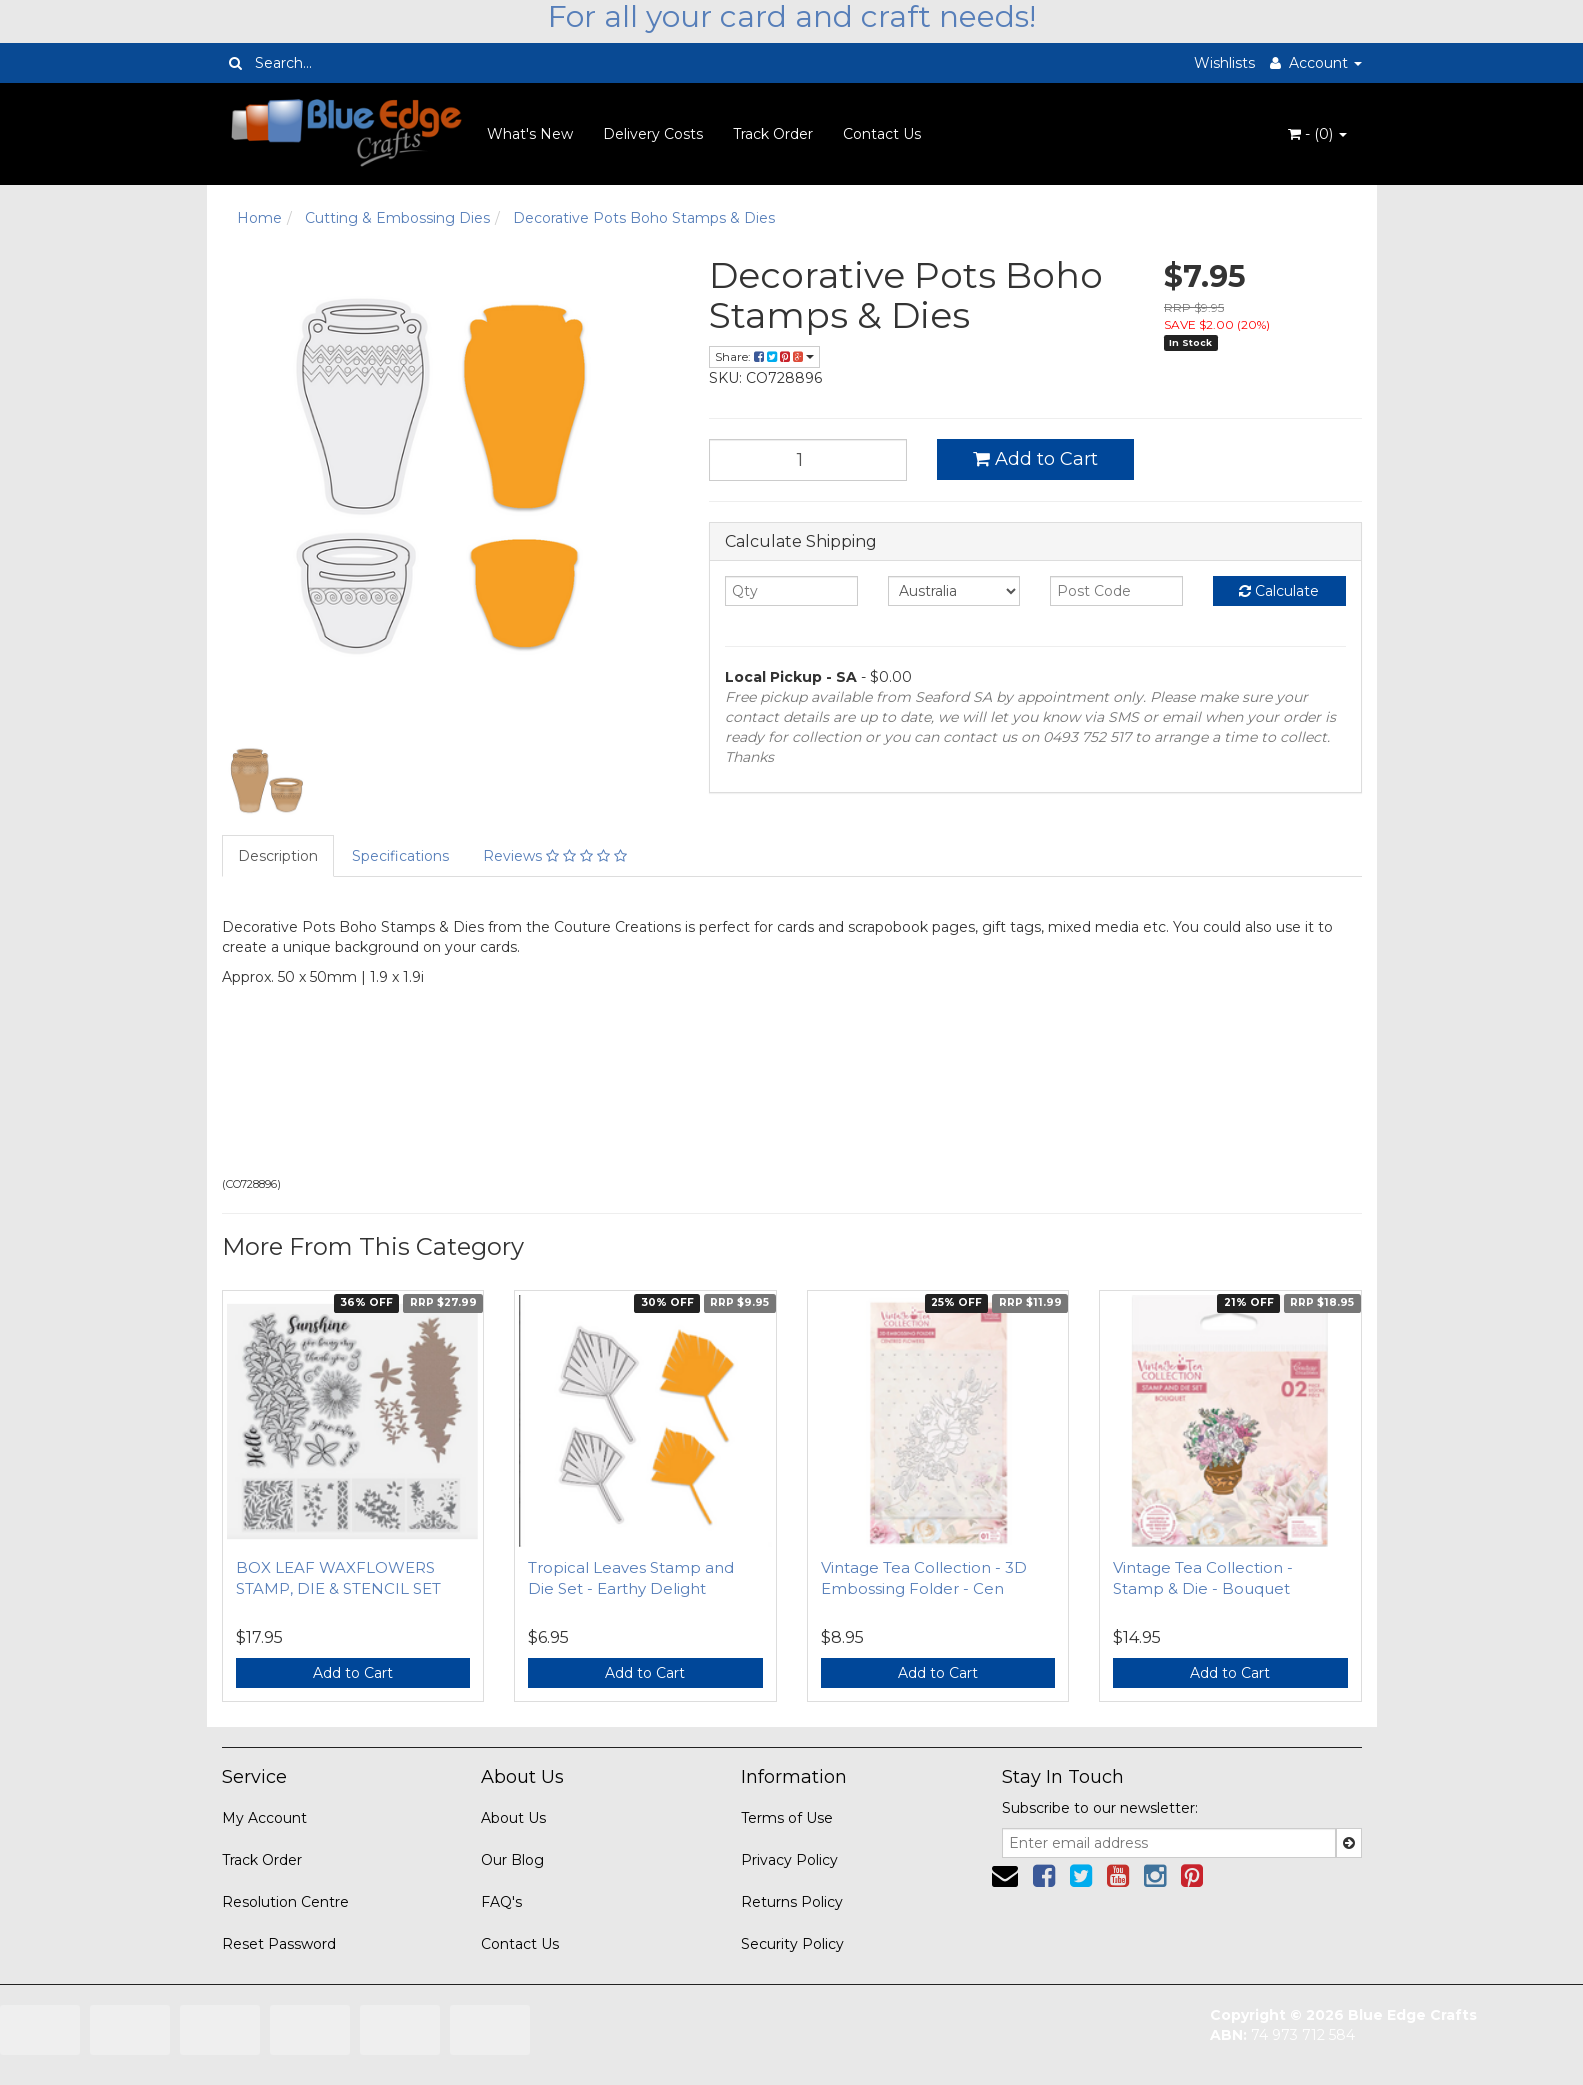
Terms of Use (787, 1818)
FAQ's (501, 1902)
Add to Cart (1035, 459)
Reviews (555, 856)
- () (1317, 134)
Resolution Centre (285, 1902)
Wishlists (1224, 63)
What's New (530, 134)
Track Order (773, 134)
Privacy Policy (789, 1860)
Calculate (1279, 591)
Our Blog (512, 1860)
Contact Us (882, 134)
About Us (513, 1818)
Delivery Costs (653, 134)
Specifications (400, 856)
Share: (764, 356)
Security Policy (792, 1944)
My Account (264, 1818)
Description (278, 856)
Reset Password (279, 1944)
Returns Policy (792, 1902)
